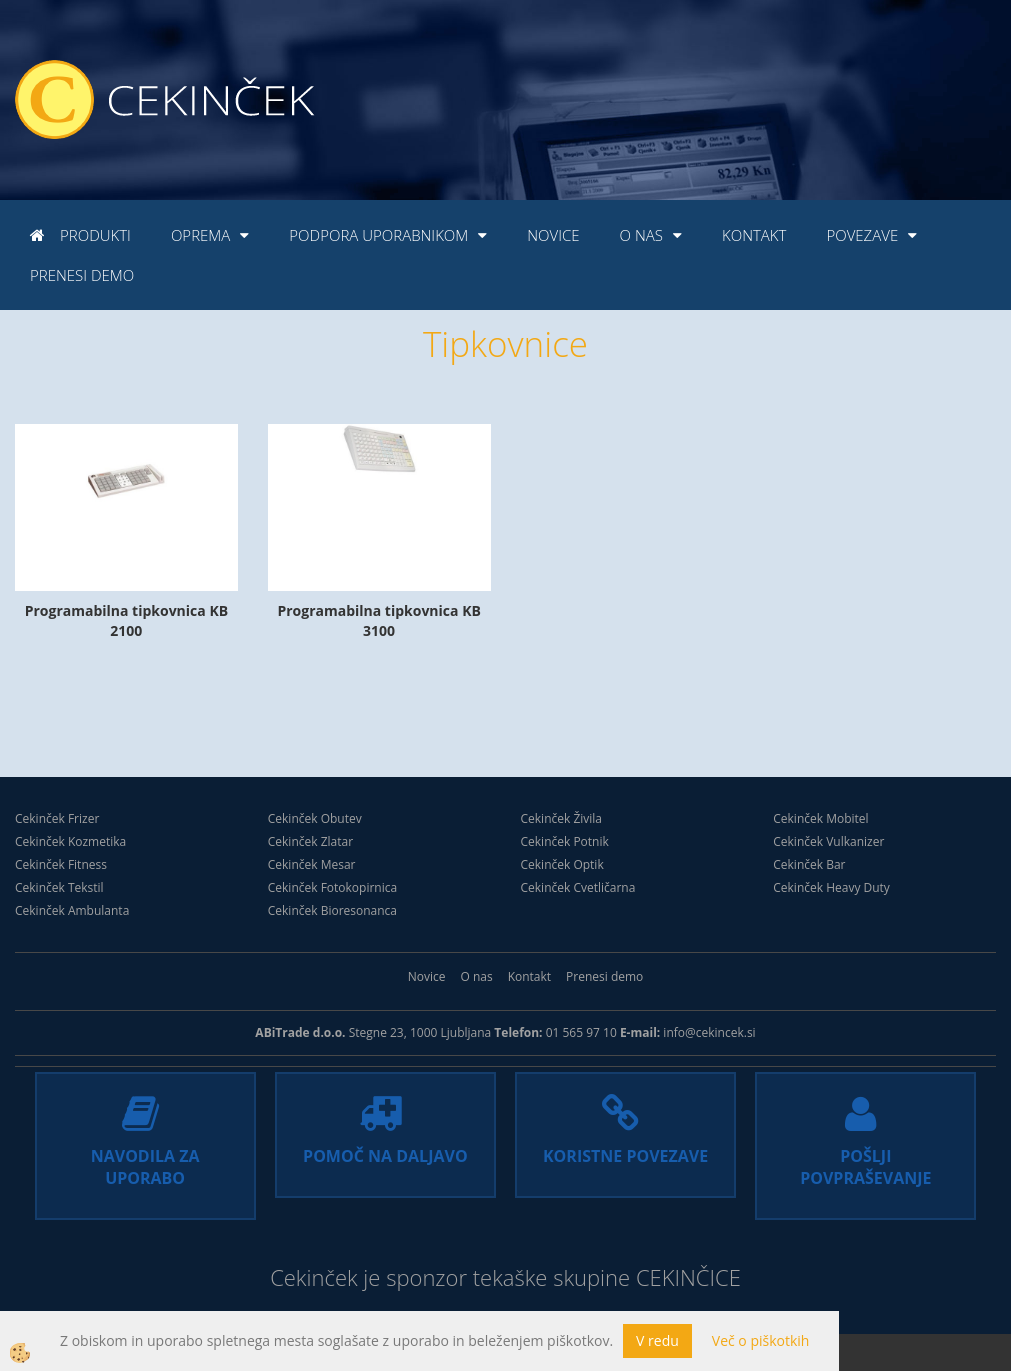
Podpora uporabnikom (378, 235)
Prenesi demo (82, 275)
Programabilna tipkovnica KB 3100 (378, 620)
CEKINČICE (688, 1277)
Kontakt (754, 235)
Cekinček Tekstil (59, 887)
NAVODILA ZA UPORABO (145, 1167)
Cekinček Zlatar (310, 841)
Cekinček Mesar (312, 864)
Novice (553, 235)
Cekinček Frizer (57, 818)
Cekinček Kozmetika (70, 841)
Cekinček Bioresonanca (332, 910)
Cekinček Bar (809, 864)
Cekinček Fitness (61, 864)
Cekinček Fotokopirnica (332, 887)
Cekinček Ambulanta (72, 910)
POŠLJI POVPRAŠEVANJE (865, 1167)
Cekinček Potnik (565, 841)
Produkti (95, 235)
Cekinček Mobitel (820, 818)
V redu (657, 1340)
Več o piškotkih (761, 1340)
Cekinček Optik (562, 864)
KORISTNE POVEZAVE (625, 1156)
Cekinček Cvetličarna (578, 887)
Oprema (200, 235)
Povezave (862, 235)
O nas (641, 235)
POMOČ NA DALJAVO (385, 1156)
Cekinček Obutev (315, 818)
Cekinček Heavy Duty (831, 887)
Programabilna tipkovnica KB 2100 (126, 620)
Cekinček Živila (562, 818)
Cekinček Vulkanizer (828, 841)
